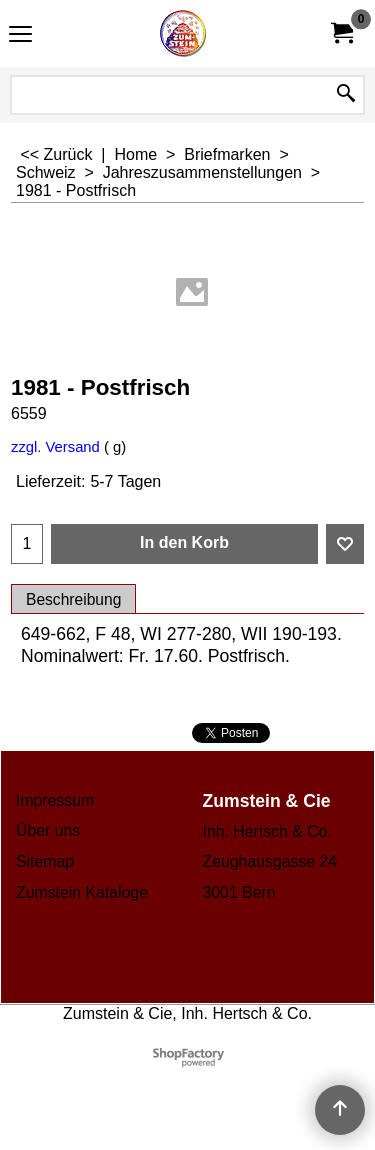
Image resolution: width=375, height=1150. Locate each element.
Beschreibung (73, 599)
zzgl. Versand (55, 447)
